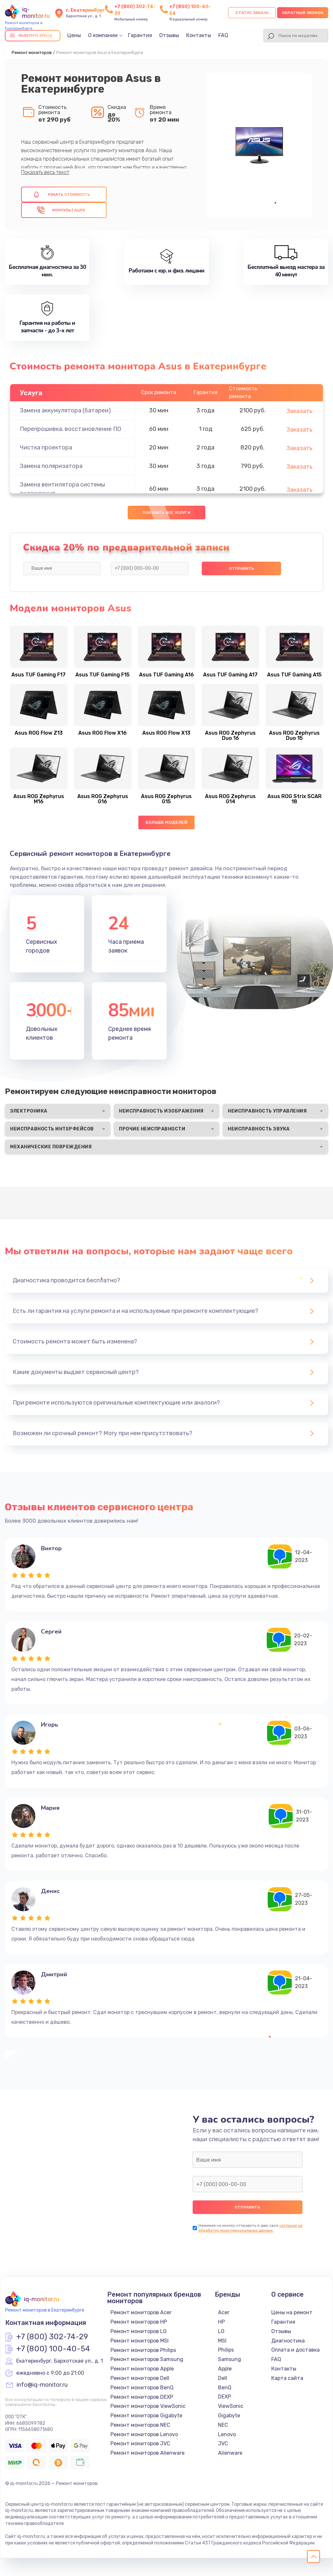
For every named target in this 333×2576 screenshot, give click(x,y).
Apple (225, 2369)
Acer (223, 2312)
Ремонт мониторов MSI (139, 2341)
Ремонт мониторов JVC (140, 2443)
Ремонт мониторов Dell (139, 2378)
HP (221, 2322)
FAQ (223, 35)
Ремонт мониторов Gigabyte (146, 2415)
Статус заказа (252, 12)
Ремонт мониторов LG (138, 2331)
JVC (223, 2443)
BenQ (224, 2387)
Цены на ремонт (292, 2312)
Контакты (198, 35)
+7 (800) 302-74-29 (52, 2337)
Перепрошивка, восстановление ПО (70, 429)
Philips (226, 2350)
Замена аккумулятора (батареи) (65, 410)
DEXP (224, 2397)
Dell (222, 2378)
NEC (223, 2425)
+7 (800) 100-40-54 (53, 2349)
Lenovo (227, 2434)
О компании (103, 35)
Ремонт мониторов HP (138, 2322)
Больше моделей (166, 822)
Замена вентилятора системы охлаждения (62, 489)
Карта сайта (287, 2378)
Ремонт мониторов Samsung (146, 2359)
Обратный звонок (302, 12)
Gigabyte (229, 2415)
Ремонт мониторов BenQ (141, 2387)
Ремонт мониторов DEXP (141, 2397)
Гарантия (140, 35)
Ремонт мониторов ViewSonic (148, 2406)
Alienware (230, 2453)
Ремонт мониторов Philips (143, 2350)
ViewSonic (230, 2406)
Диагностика (288, 2341)
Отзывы (169, 35)
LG (221, 2331)
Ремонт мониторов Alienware (147, 2453)
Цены (74, 35)
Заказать (300, 411)
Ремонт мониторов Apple (142, 2369)
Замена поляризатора (51, 466)
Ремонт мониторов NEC (140, 2425)
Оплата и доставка (295, 2350)
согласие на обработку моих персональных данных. (250, 2228)
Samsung (229, 2359)
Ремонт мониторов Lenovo (144, 2434)
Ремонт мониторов (32, 52)
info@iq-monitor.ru (42, 2385)
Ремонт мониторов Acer (141, 2312)
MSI (222, 2341)
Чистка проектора (46, 447)
